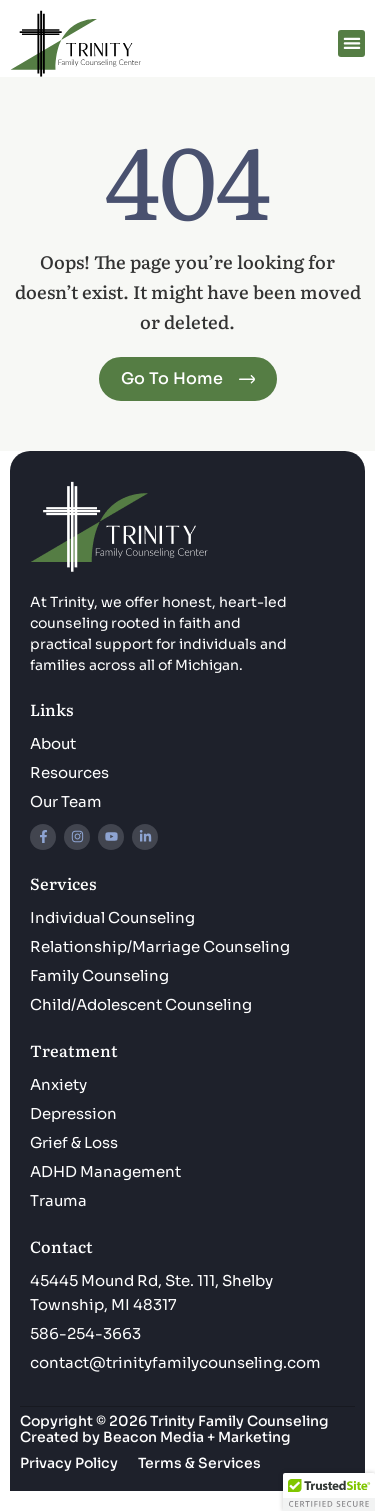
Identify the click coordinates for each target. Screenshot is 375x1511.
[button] (351, 43)
